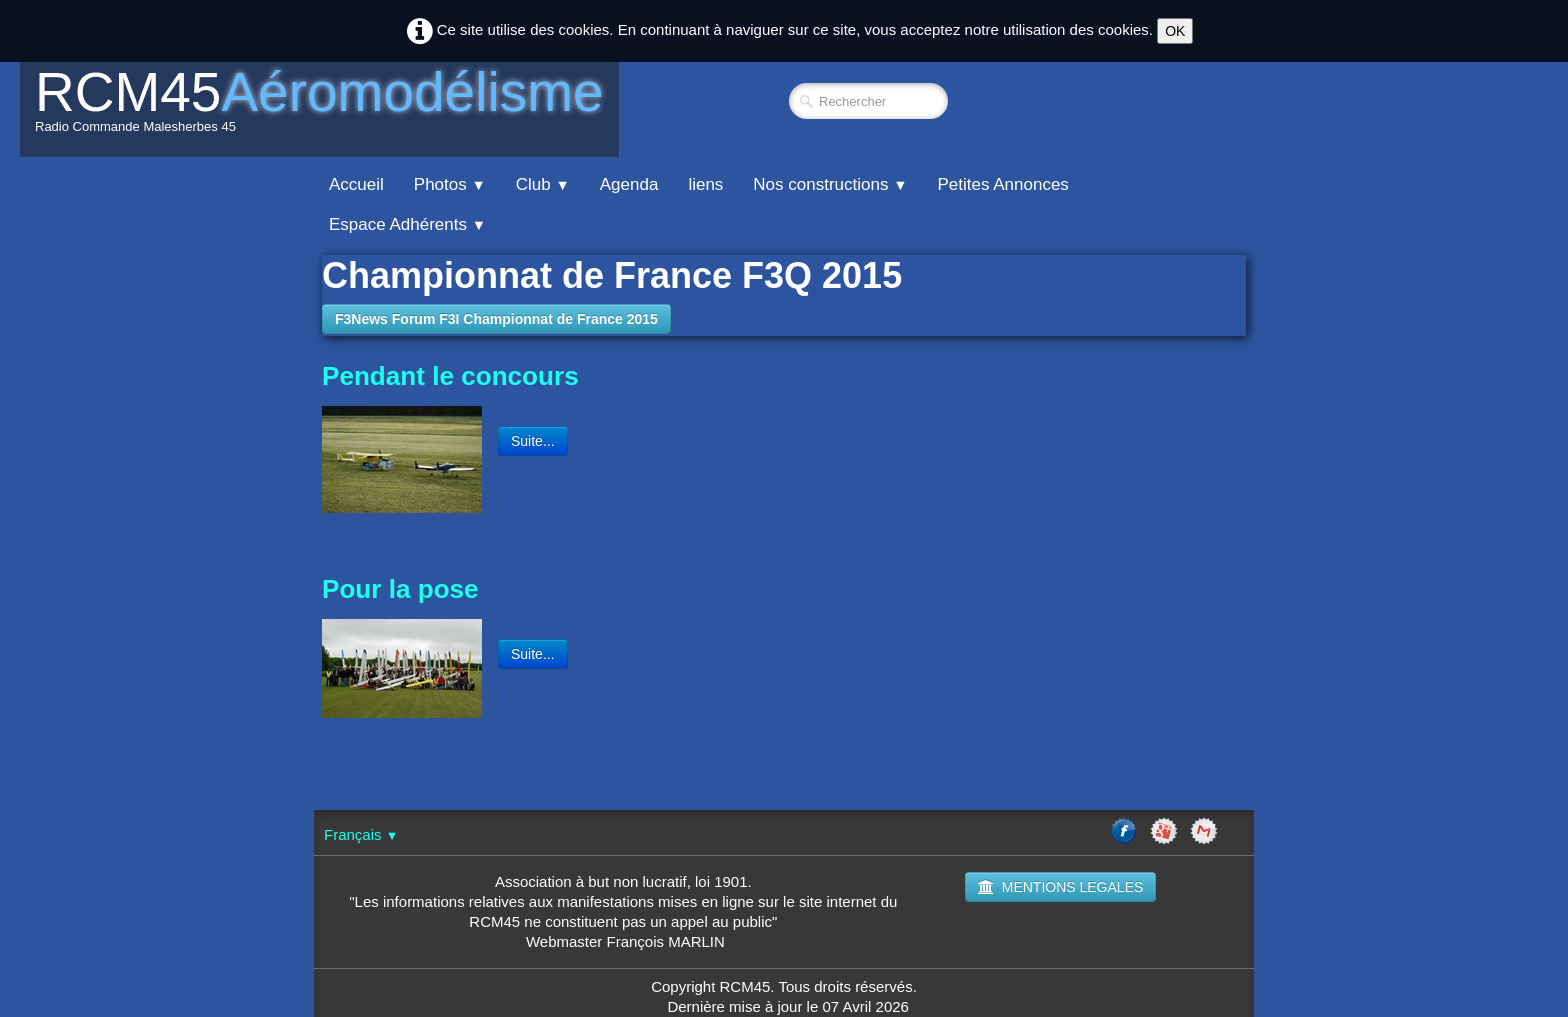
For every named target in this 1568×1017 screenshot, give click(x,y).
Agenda (629, 184)
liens (705, 184)
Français (361, 834)
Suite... (533, 441)
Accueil (356, 184)
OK (1175, 31)
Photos (450, 184)
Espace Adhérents (407, 224)
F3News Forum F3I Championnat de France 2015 (496, 319)
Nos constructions (830, 184)
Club (543, 184)
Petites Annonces (1002, 184)
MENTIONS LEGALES (1061, 887)
